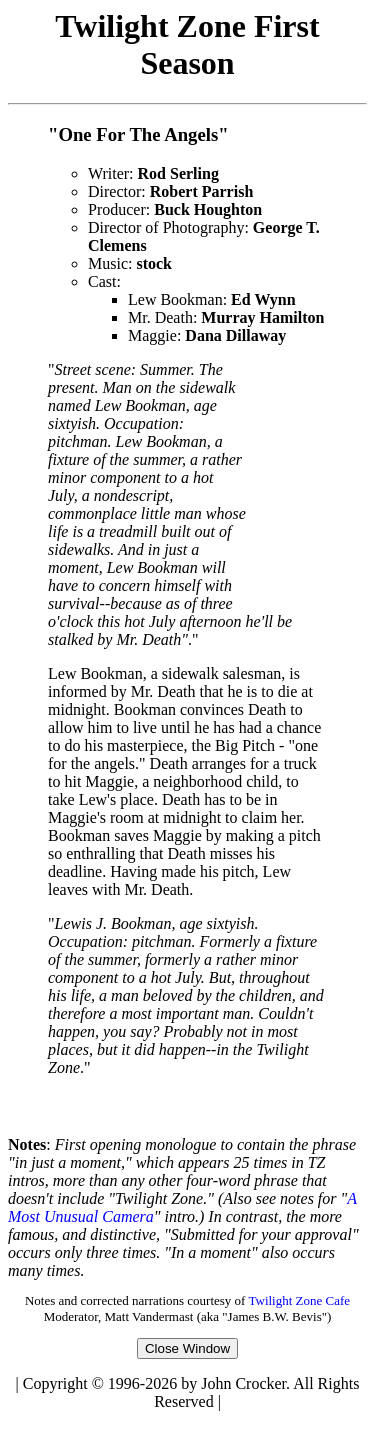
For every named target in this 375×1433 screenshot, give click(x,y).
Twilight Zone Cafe (299, 1306)
